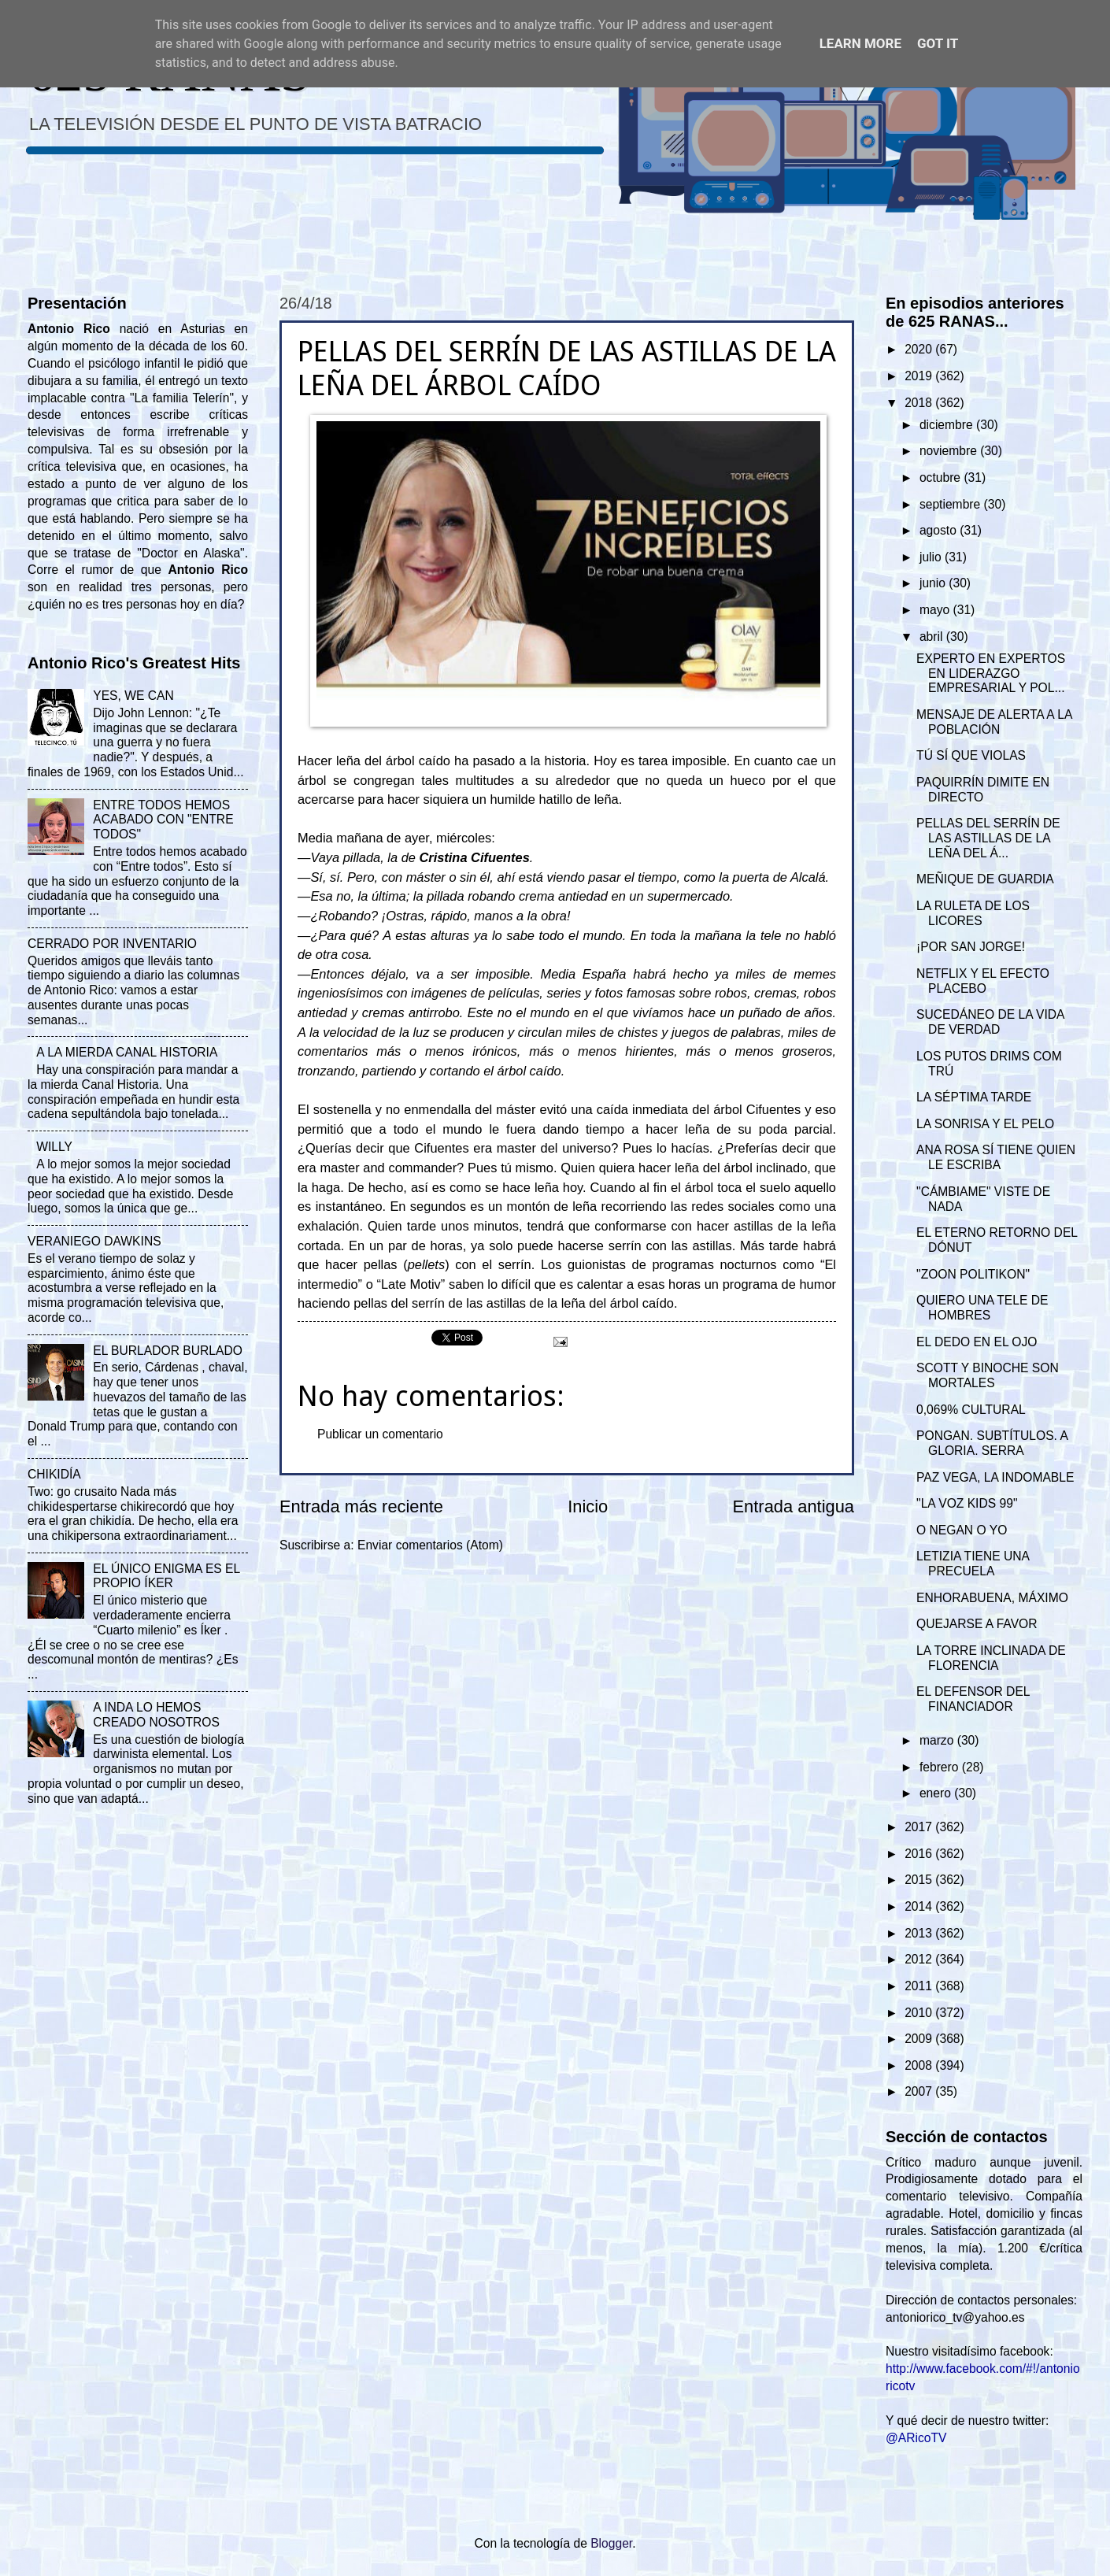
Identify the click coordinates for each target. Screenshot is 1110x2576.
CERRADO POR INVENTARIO (112, 943)
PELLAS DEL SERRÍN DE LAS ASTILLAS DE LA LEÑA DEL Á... (988, 838)
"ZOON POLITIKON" (973, 1274)
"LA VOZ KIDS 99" (966, 1503)
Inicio (588, 1506)
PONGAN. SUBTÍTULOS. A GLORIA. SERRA (991, 1443)
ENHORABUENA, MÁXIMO (992, 1597)
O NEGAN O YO (961, 1530)
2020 (920, 349)
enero (936, 1793)
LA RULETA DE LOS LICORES (973, 913)
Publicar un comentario (380, 1434)
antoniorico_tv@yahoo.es (955, 2317)
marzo (938, 1740)
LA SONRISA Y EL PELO (985, 1124)
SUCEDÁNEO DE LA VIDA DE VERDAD (990, 1022)
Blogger (611, 2543)
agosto (939, 530)
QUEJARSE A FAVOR (976, 1623)
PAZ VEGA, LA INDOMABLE (995, 1477)
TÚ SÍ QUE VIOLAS (971, 755)
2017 (920, 1827)
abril (932, 636)
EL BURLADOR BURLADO (167, 1350)
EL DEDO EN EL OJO (976, 1342)
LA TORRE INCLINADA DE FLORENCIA (991, 1658)
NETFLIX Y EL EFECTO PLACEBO (982, 981)
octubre (941, 477)
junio (934, 583)
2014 (920, 1906)
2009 (920, 2038)
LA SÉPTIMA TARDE (973, 1097)
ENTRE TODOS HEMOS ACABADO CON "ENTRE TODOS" (163, 820)
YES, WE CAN (133, 695)
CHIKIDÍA (54, 1474)
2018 (920, 402)
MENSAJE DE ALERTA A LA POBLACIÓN (993, 722)
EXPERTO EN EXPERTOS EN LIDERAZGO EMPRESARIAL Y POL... (990, 673)
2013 (920, 1933)
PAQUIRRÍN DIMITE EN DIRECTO (982, 789)
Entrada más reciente (361, 1506)
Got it (937, 43)
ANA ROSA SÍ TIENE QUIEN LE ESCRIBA (995, 1157)
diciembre (947, 424)
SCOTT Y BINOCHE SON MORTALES (987, 1375)
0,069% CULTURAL (971, 1409)
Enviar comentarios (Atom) (430, 1545)
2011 (920, 1986)
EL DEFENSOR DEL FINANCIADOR (973, 1699)
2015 (920, 1879)
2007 (920, 2091)
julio (932, 557)
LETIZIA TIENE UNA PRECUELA (972, 1563)
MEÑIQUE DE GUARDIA (985, 879)
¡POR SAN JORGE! (970, 946)
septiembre (951, 504)
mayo (936, 609)
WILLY (54, 1146)
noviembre (949, 450)
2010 (920, 2012)
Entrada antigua (793, 1506)
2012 (920, 1959)
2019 (920, 376)
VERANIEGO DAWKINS (94, 1241)
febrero (940, 1767)
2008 (920, 2065)
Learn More (860, 43)
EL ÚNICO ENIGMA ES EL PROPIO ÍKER (166, 1576)
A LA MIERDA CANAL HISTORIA (126, 1052)
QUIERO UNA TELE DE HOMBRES (982, 1308)
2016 (920, 1853)
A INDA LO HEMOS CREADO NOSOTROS (156, 1715)
